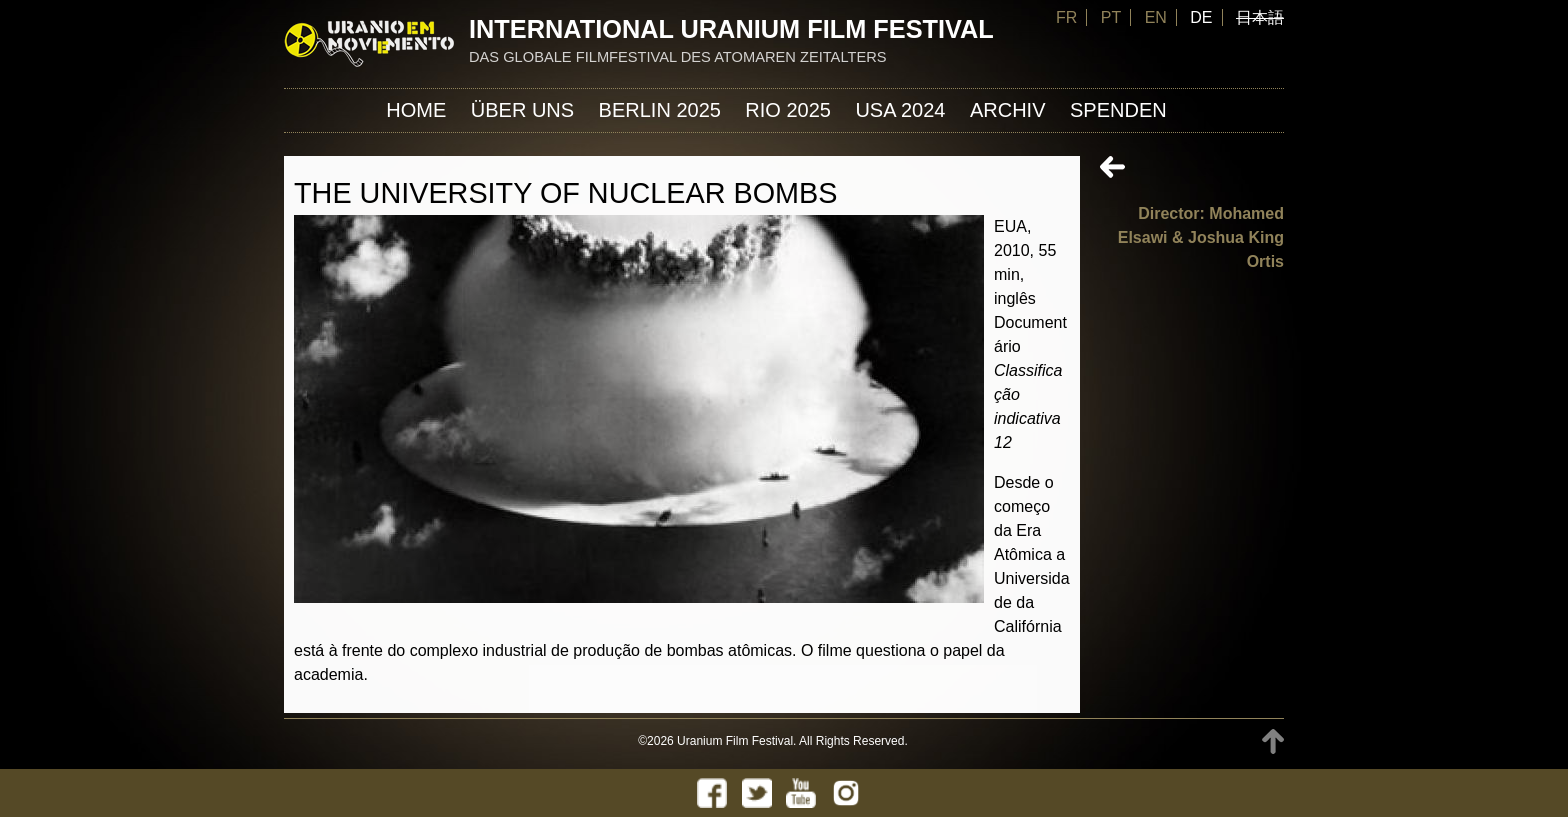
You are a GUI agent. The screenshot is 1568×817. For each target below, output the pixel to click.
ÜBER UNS (522, 110)
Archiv (1008, 110)
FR (1066, 17)
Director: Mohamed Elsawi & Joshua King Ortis (1201, 237)
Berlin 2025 (660, 110)
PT (1111, 17)
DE (1201, 17)
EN (1156, 17)
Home (416, 110)
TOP (1273, 741)
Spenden (1118, 110)
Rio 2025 (788, 110)
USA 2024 (900, 110)
